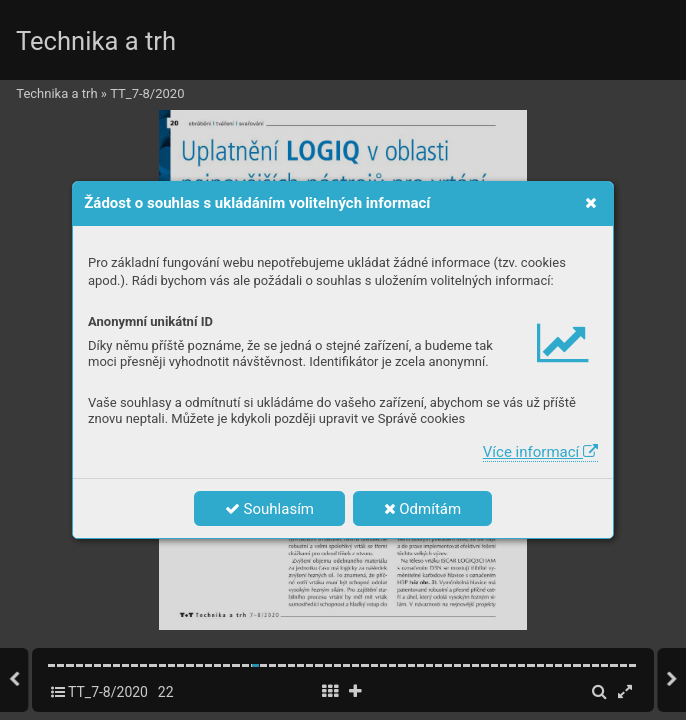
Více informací (540, 452)
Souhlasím (269, 509)
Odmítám (423, 509)
